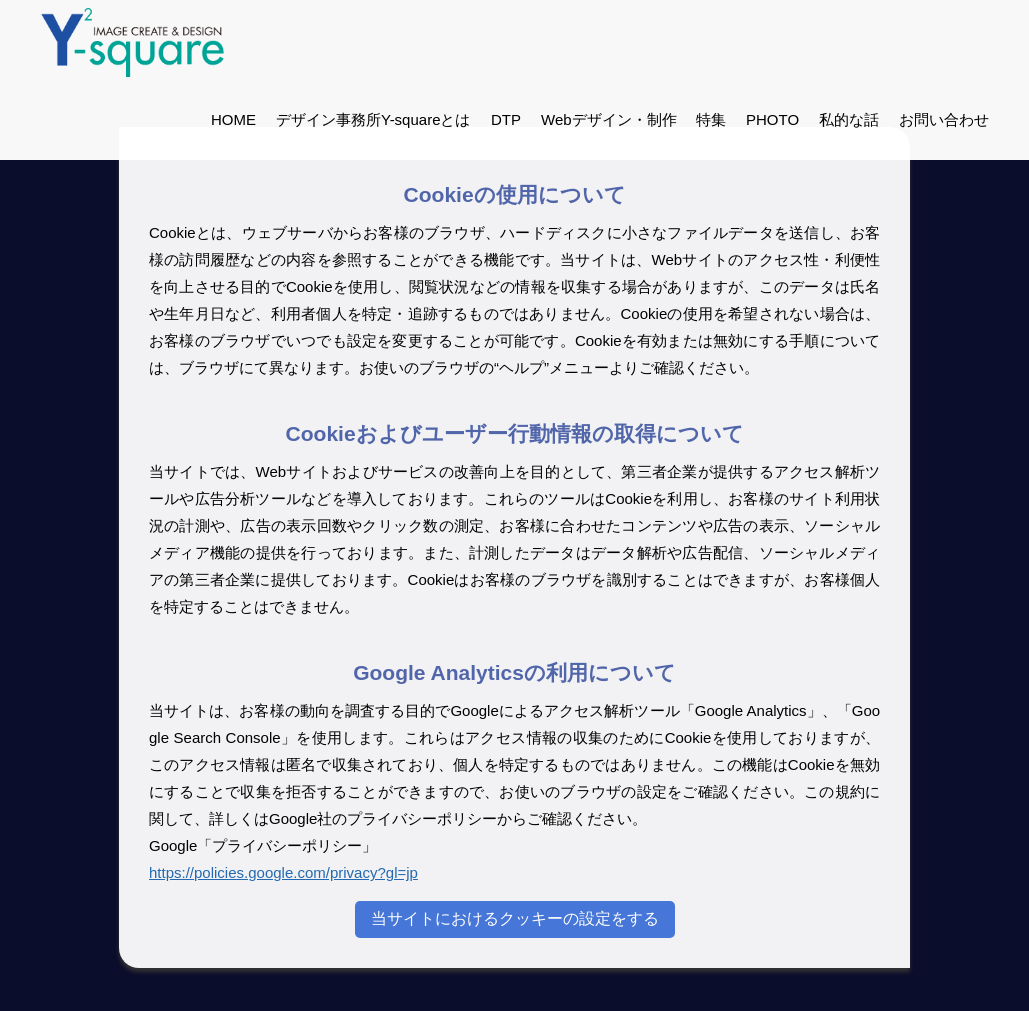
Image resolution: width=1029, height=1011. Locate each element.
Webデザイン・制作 (608, 119)
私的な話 (849, 119)
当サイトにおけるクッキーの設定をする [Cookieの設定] (515, 918)
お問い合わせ (944, 119)
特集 (711, 119)
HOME (233, 119)
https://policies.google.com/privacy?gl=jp (283, 872)
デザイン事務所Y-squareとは (373, 119)
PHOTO (772, 119)
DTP (505, 119)
